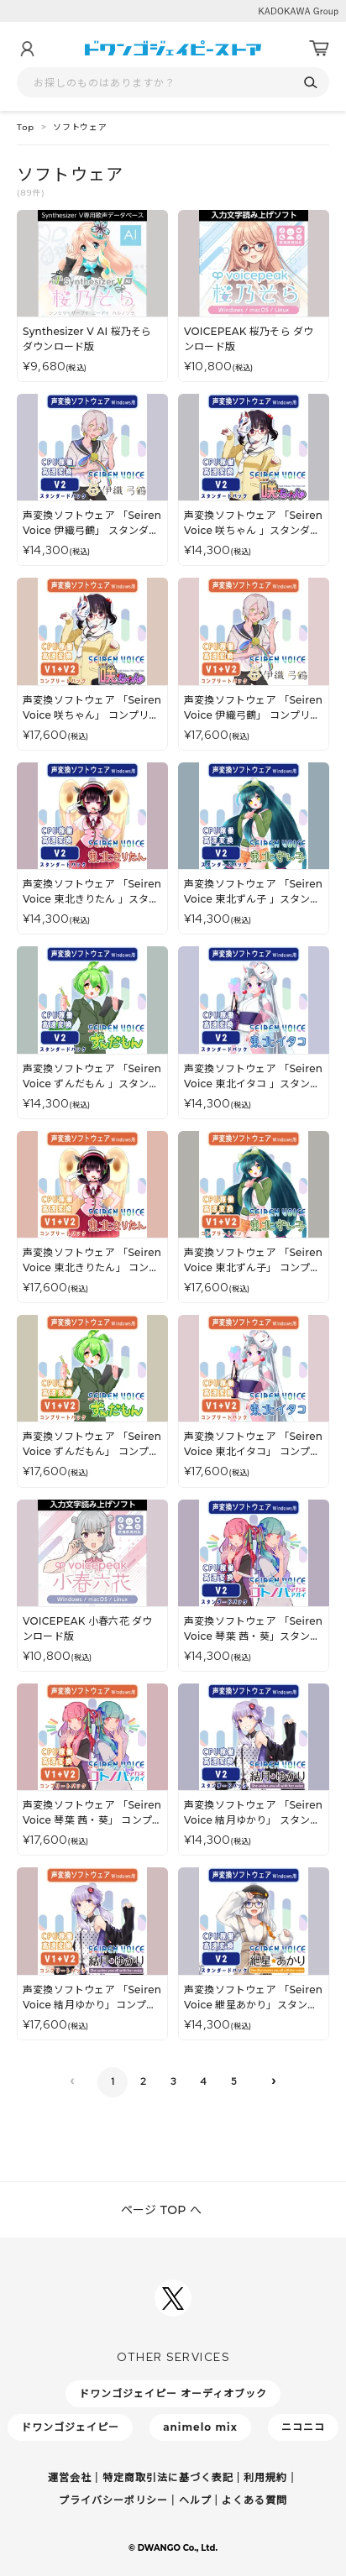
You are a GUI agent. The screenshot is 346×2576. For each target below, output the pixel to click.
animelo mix (200, 2427)
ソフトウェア (80, 127)
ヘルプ (195, 2500)
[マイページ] (27, 49)
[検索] (310, 82)
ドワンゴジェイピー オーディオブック (173, 2393)
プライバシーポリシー (113, 2500)
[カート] (319, 49)
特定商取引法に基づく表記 (167, 2477)
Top (25, 127)
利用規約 (265, 2477)
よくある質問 (254, 2500)
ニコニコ (303, 2427)
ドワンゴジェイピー (70, 2427)
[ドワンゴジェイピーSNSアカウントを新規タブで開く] (173, 2298)
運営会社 (70, 2477)
